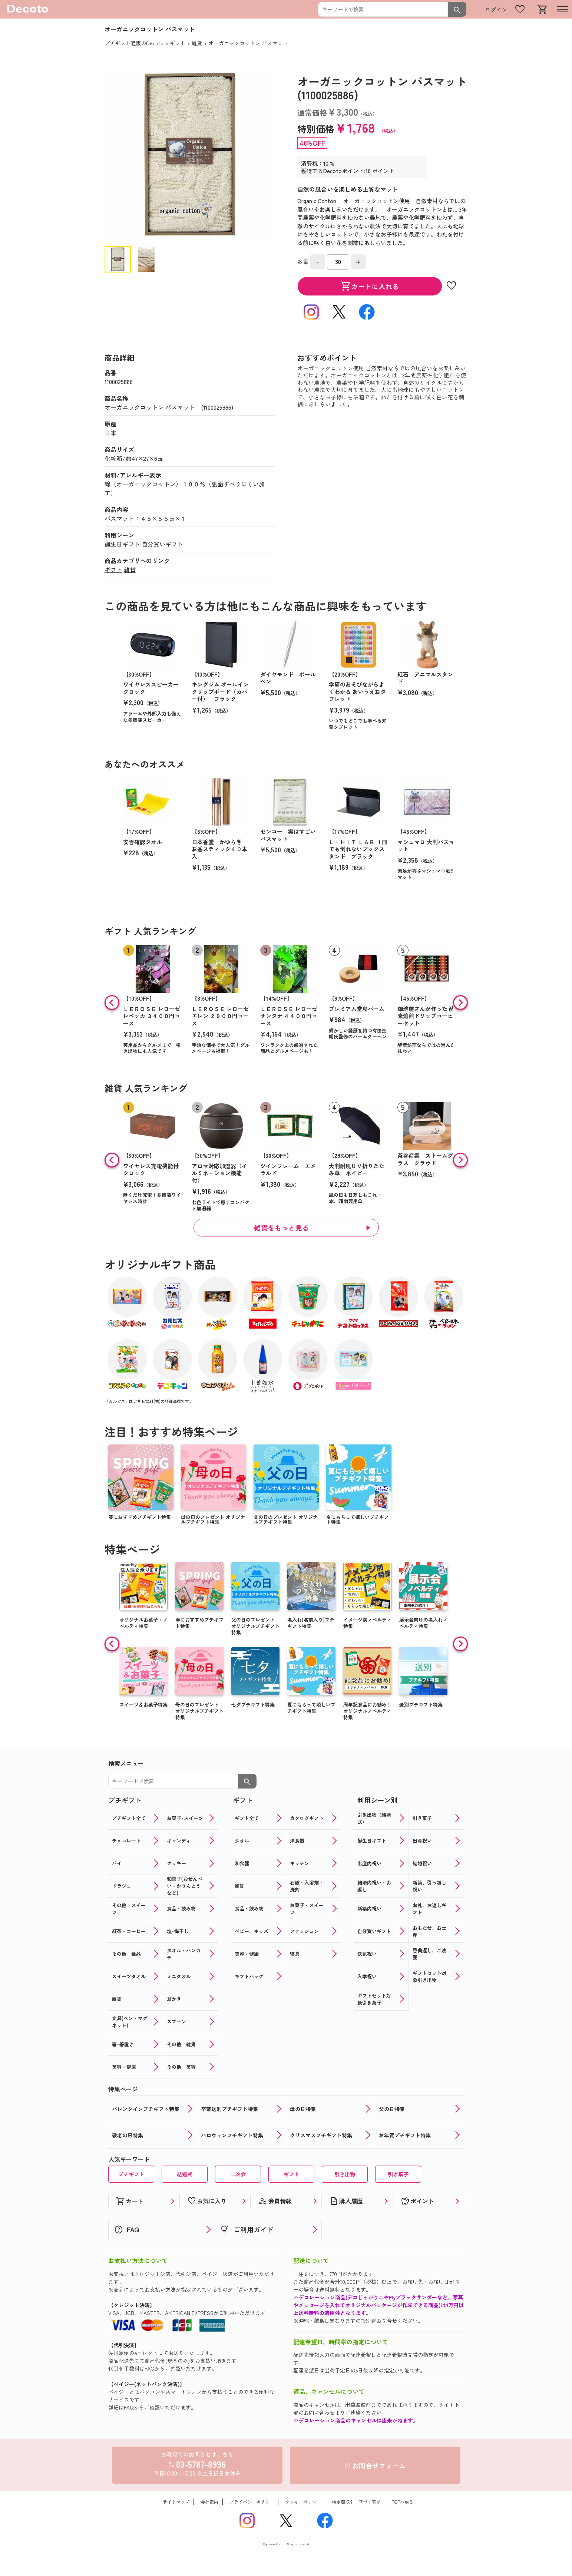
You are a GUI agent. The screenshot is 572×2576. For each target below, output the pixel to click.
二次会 (238, 2174)
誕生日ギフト (122, 543)
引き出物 (344, 2174)
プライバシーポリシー (251, 2502)
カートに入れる (369, 286)
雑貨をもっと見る (281, 1227)
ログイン (496, 9)
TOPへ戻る (402, 2502)
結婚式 (184, 2174)
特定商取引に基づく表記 (356, 2502)
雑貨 (130, 569)
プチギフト (131, 2174)
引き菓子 (398, 2174)
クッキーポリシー (303, 2502)
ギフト (113, 569)
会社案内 (209, 2502)
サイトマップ (176, 2502)
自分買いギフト (162, 543)
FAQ (150, 2368)
